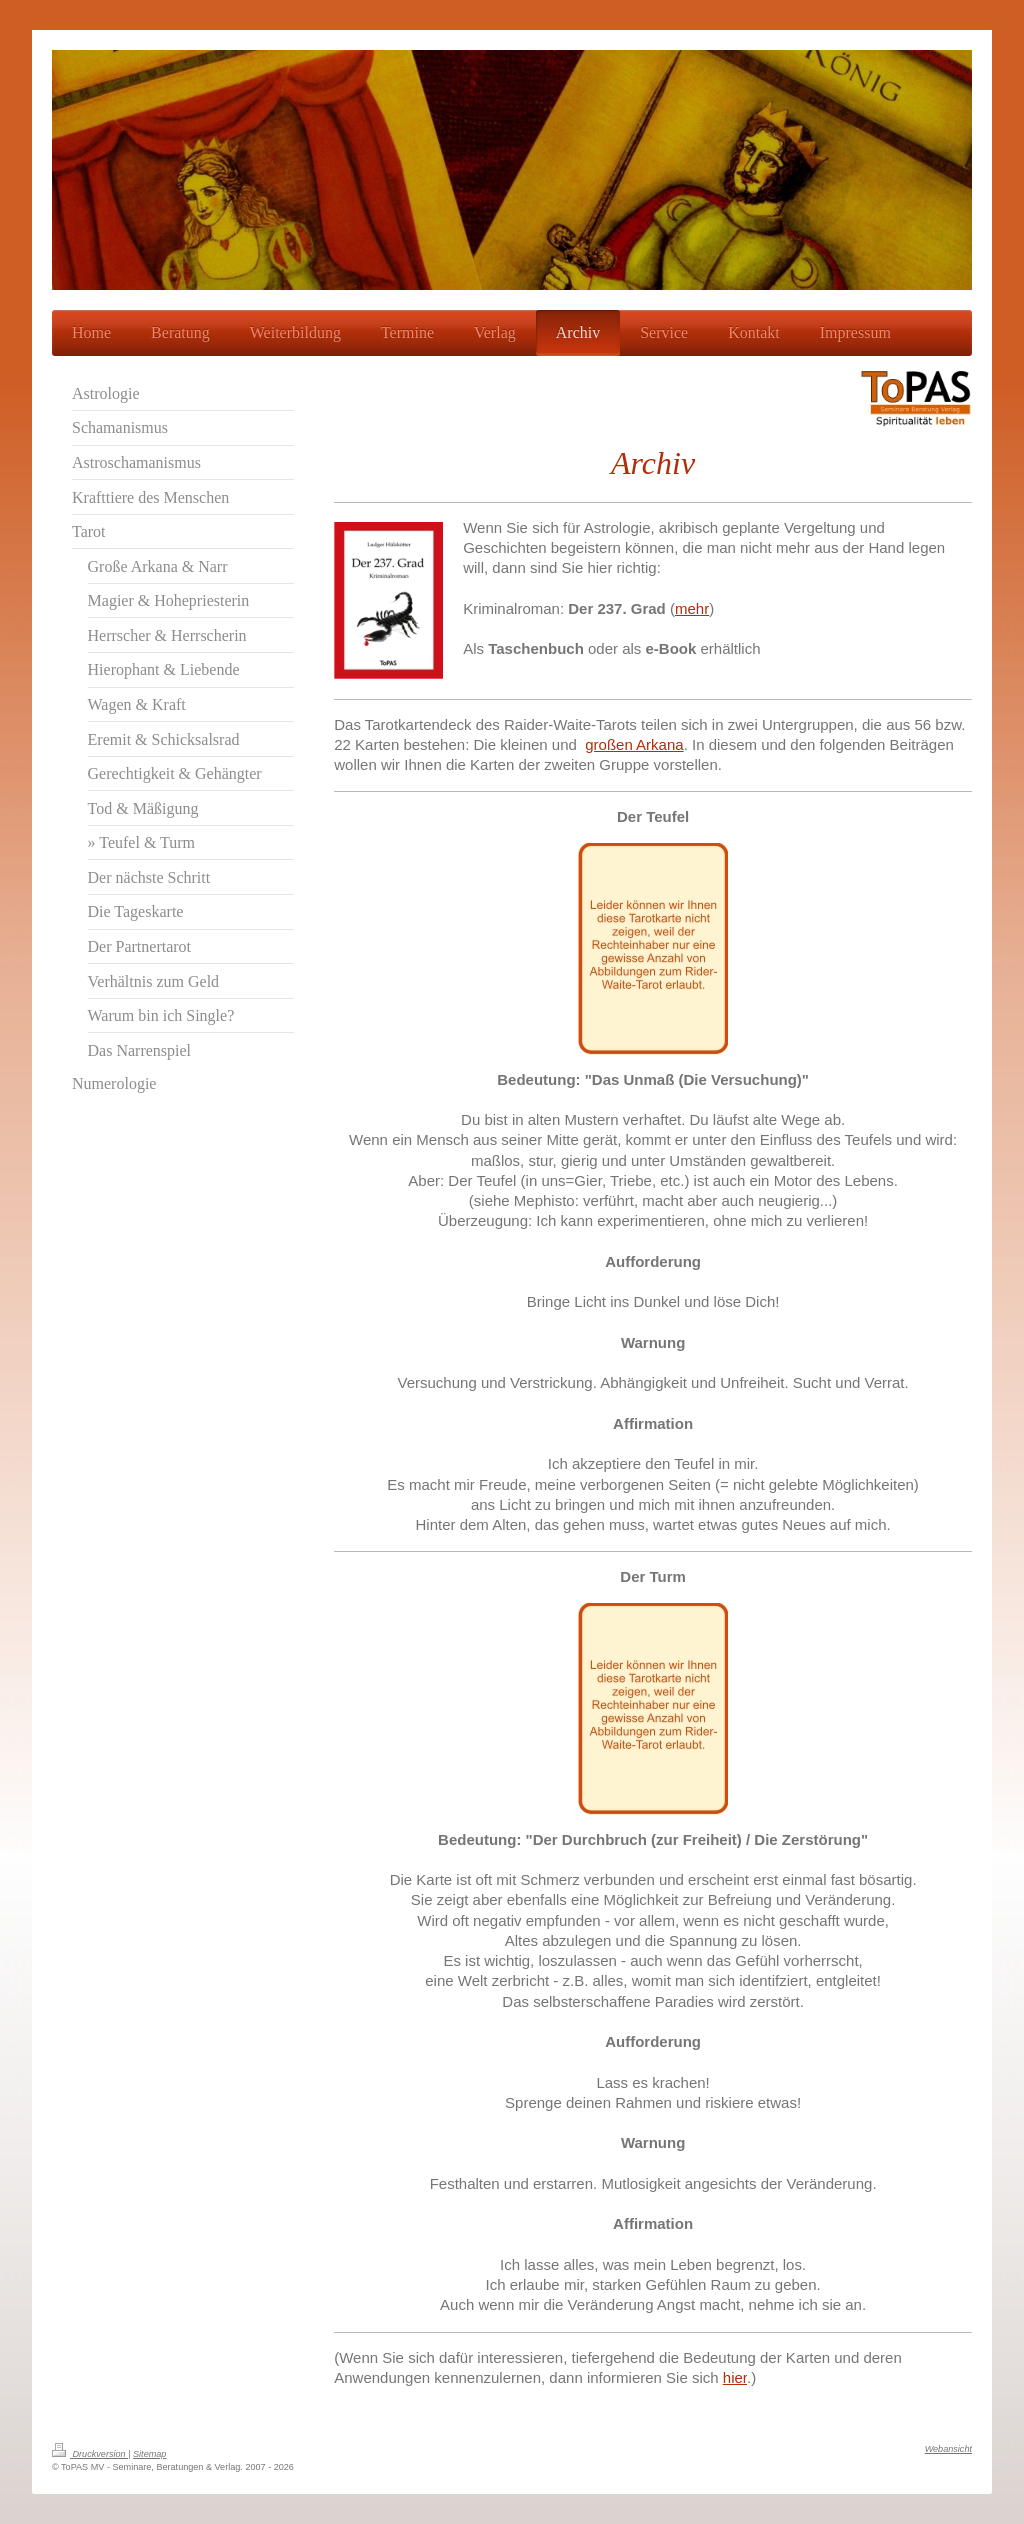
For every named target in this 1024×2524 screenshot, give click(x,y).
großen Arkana (634, 744)
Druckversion (90, 2454)
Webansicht (948, 2449)
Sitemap (149, 2454)
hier (735, 2377)
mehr (692, 608)
